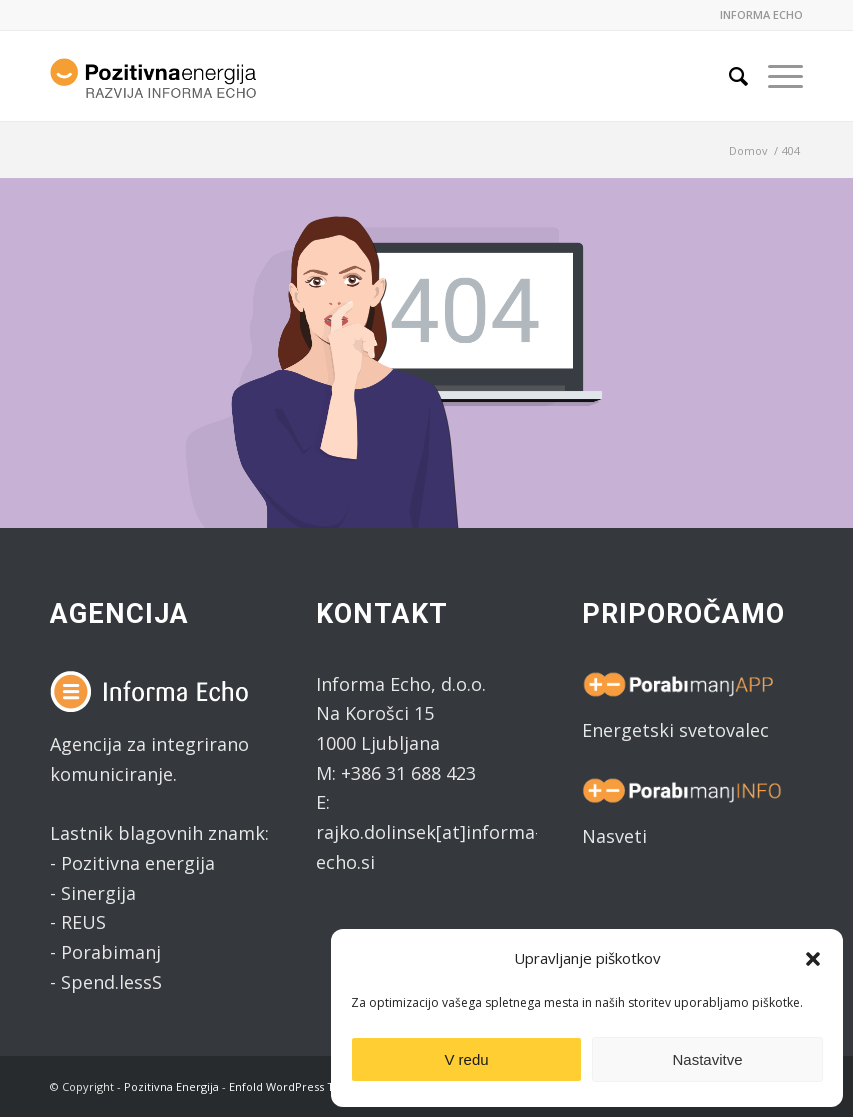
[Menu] (775, 76)
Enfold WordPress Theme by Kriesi (322, 1086)
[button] (813, 959)
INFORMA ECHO (761, 14)
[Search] (728, 76)
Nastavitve (707, 1059)
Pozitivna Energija (171, 1086)
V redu (466, 1059)
